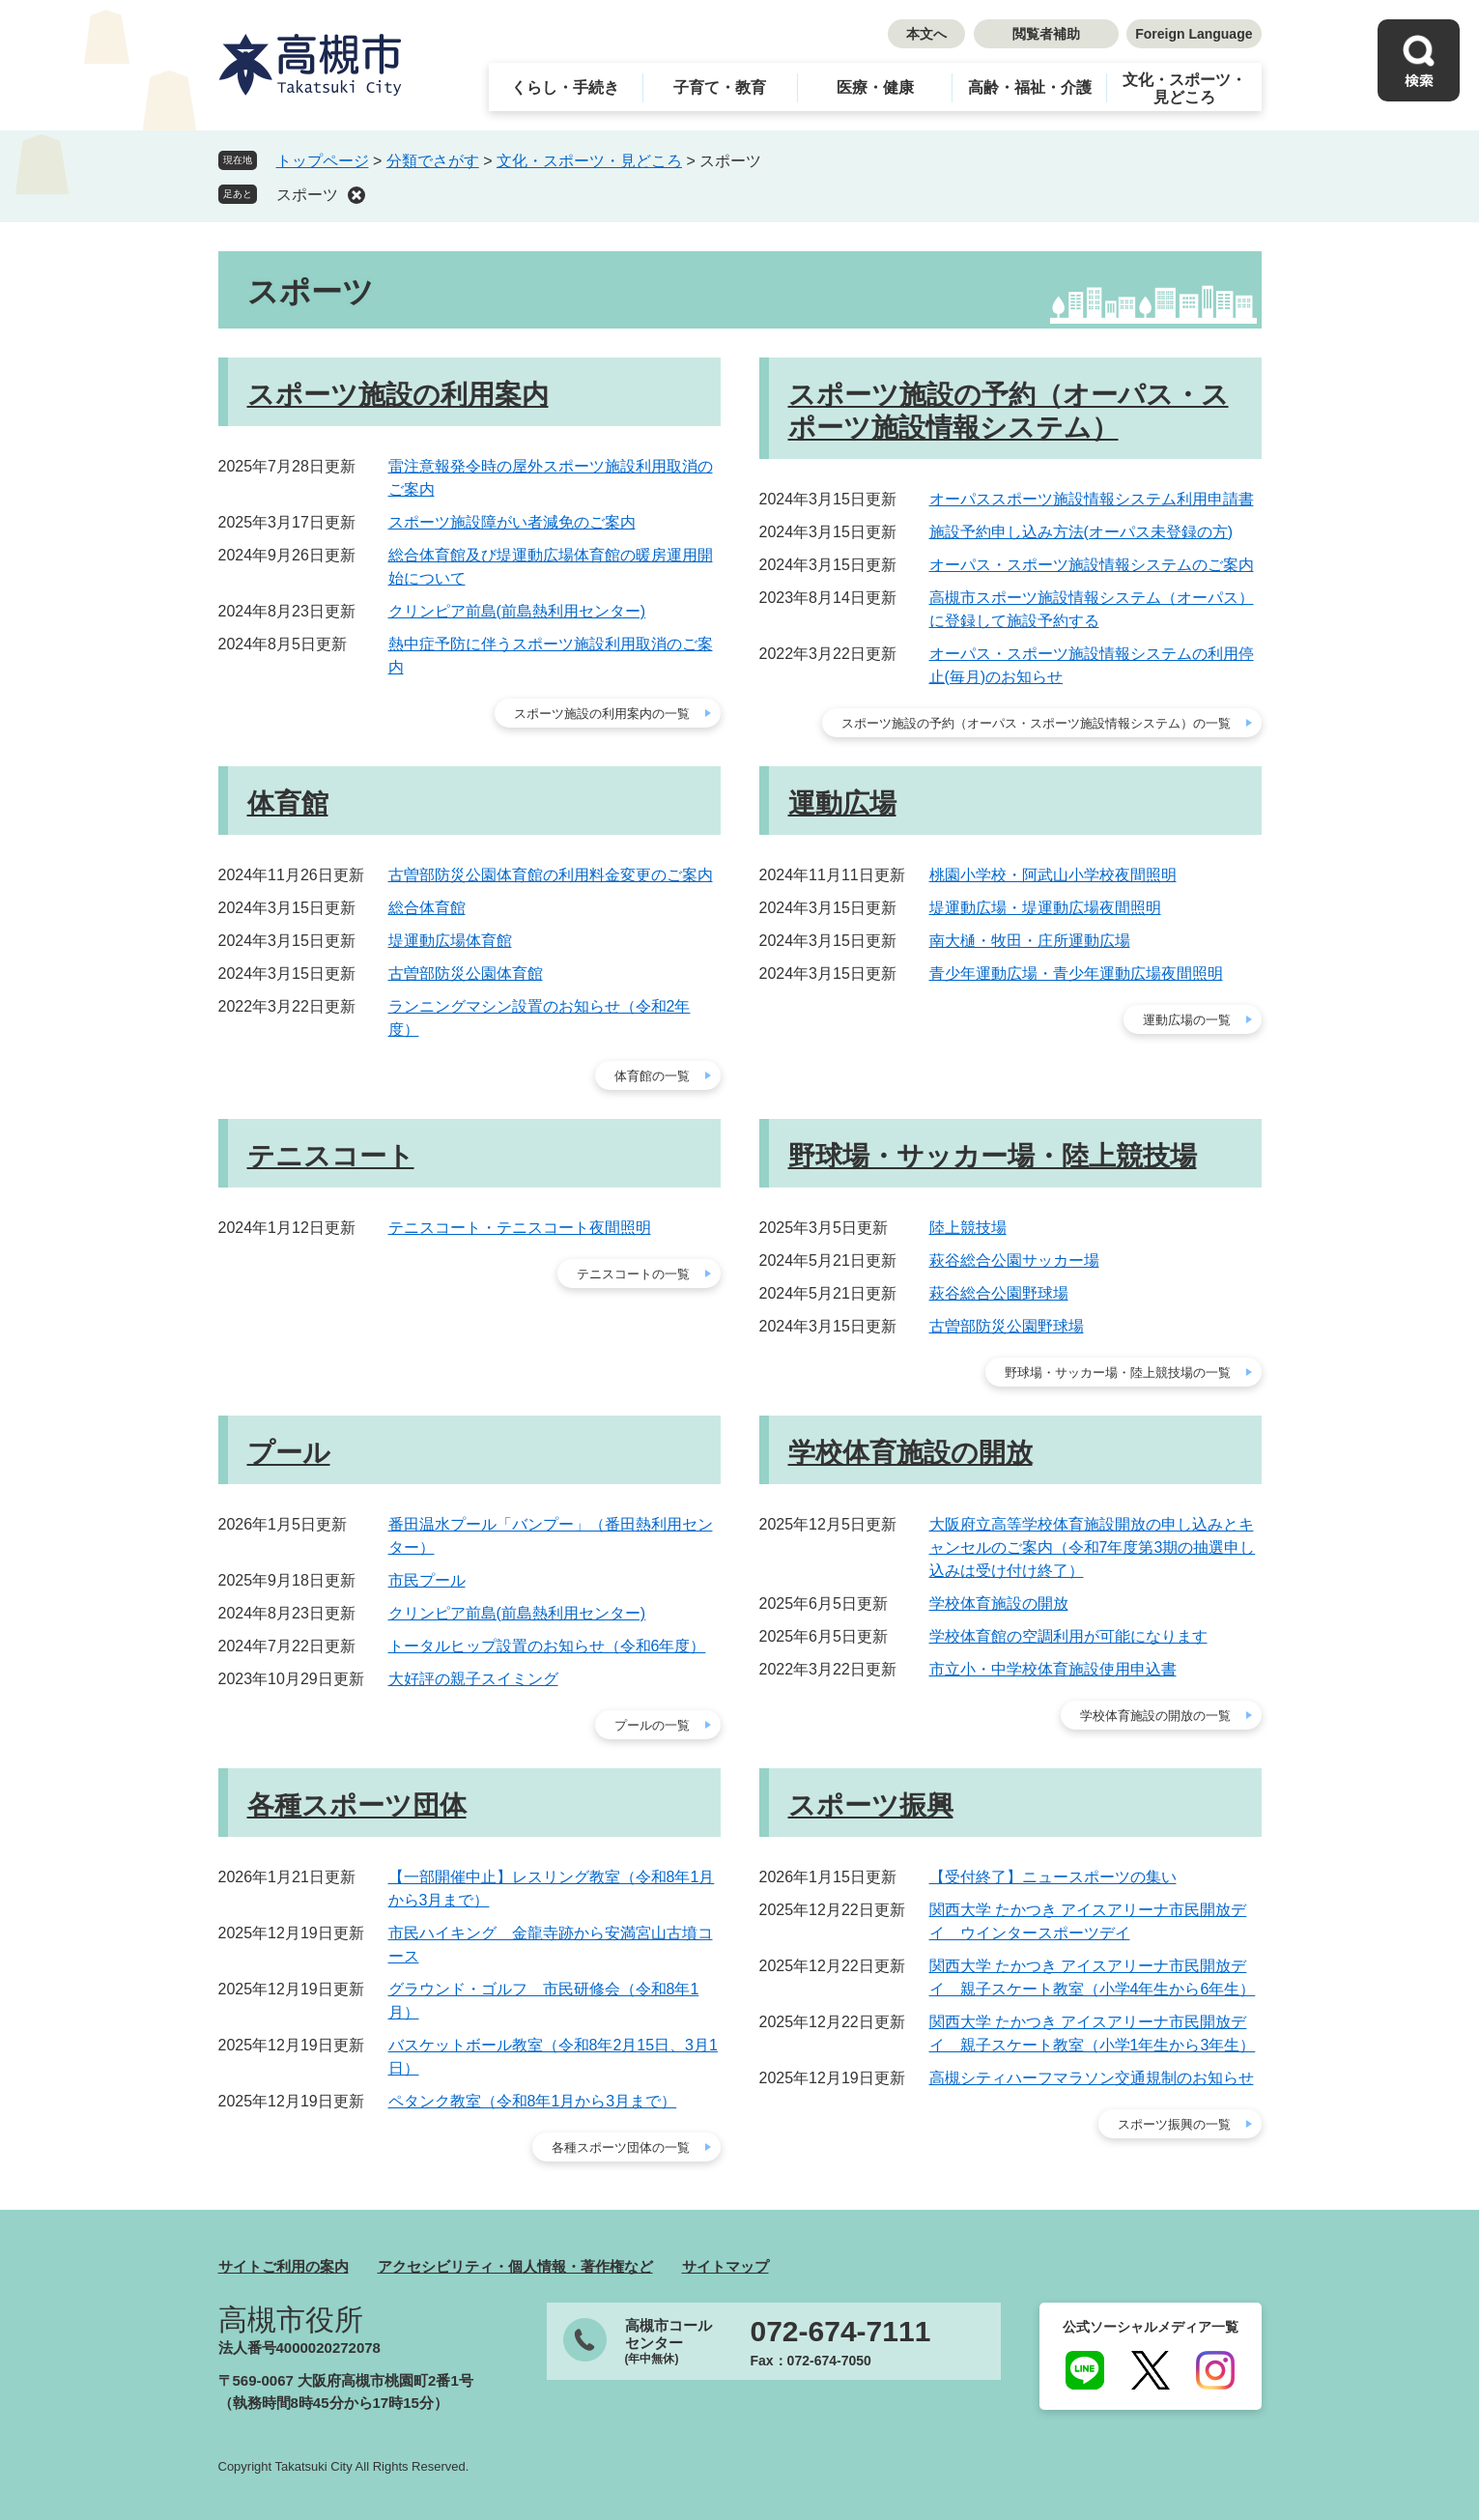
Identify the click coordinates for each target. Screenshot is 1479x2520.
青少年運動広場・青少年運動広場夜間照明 (1076, 973)
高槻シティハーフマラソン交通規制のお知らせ (1091, 2078)
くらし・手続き (565, 87)
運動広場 (842, 803)
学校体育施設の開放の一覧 (1155, 1715)
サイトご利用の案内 (283, 2266)
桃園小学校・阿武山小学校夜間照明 (1053, 875)
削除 (356, 195)
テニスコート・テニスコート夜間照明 (519, 1227)
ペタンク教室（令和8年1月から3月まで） (532, 2101)
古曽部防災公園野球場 (1006, 1326)
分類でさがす (432, 161)
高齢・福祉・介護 (1030, 87)
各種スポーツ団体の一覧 (621, 2147)
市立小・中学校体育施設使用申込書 (1053, 1669)
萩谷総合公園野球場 (998, 1293)
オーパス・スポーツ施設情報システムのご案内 (1091, 565)
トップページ (322, 161)
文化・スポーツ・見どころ (1184, 88)
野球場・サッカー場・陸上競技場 (992, 1156)
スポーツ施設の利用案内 (398, 395)
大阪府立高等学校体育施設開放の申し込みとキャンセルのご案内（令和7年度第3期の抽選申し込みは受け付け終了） (1092, 1547)
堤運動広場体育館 (450, 940)
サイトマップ (725, 2266)
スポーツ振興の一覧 (1174, 2124)
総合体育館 (427, 908)
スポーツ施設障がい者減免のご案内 (512, 522)
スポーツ (307, 194)
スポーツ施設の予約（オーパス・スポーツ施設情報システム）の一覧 (1036, 723)
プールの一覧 (652, 1725)
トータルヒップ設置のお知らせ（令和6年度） (547, 1646)
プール (288, 1453)
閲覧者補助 (1046, 34)
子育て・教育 (719, 87)
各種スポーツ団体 (357, 1805)
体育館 (287, 803)
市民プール (427, 1580)
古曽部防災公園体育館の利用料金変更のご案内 (550, 875)
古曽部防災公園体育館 (465, 973)
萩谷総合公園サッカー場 (1014, 1260)
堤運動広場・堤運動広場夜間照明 (1045, 908)
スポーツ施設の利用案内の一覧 (602, 713)
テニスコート (330, 1156)
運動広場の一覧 (1187, 1020)
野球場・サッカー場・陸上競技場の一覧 (1118, 1372)
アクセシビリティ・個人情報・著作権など (515, 2266)
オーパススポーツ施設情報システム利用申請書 (1091, 499)
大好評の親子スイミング (473, 1679)
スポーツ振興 (870, 1805)
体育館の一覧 (652, 1076)
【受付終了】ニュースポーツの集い (1053, 1877)
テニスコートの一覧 (633, 1274)
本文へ (926, 34)
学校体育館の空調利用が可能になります (1068, 1636)
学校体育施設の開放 (910, 1453)
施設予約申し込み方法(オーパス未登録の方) (1081, 532)
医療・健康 (875, 87)
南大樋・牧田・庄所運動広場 (1029, 940)
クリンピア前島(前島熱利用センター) (517, 611)
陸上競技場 (968, 1227)
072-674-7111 (841, 2331)
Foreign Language (1193, 34)
